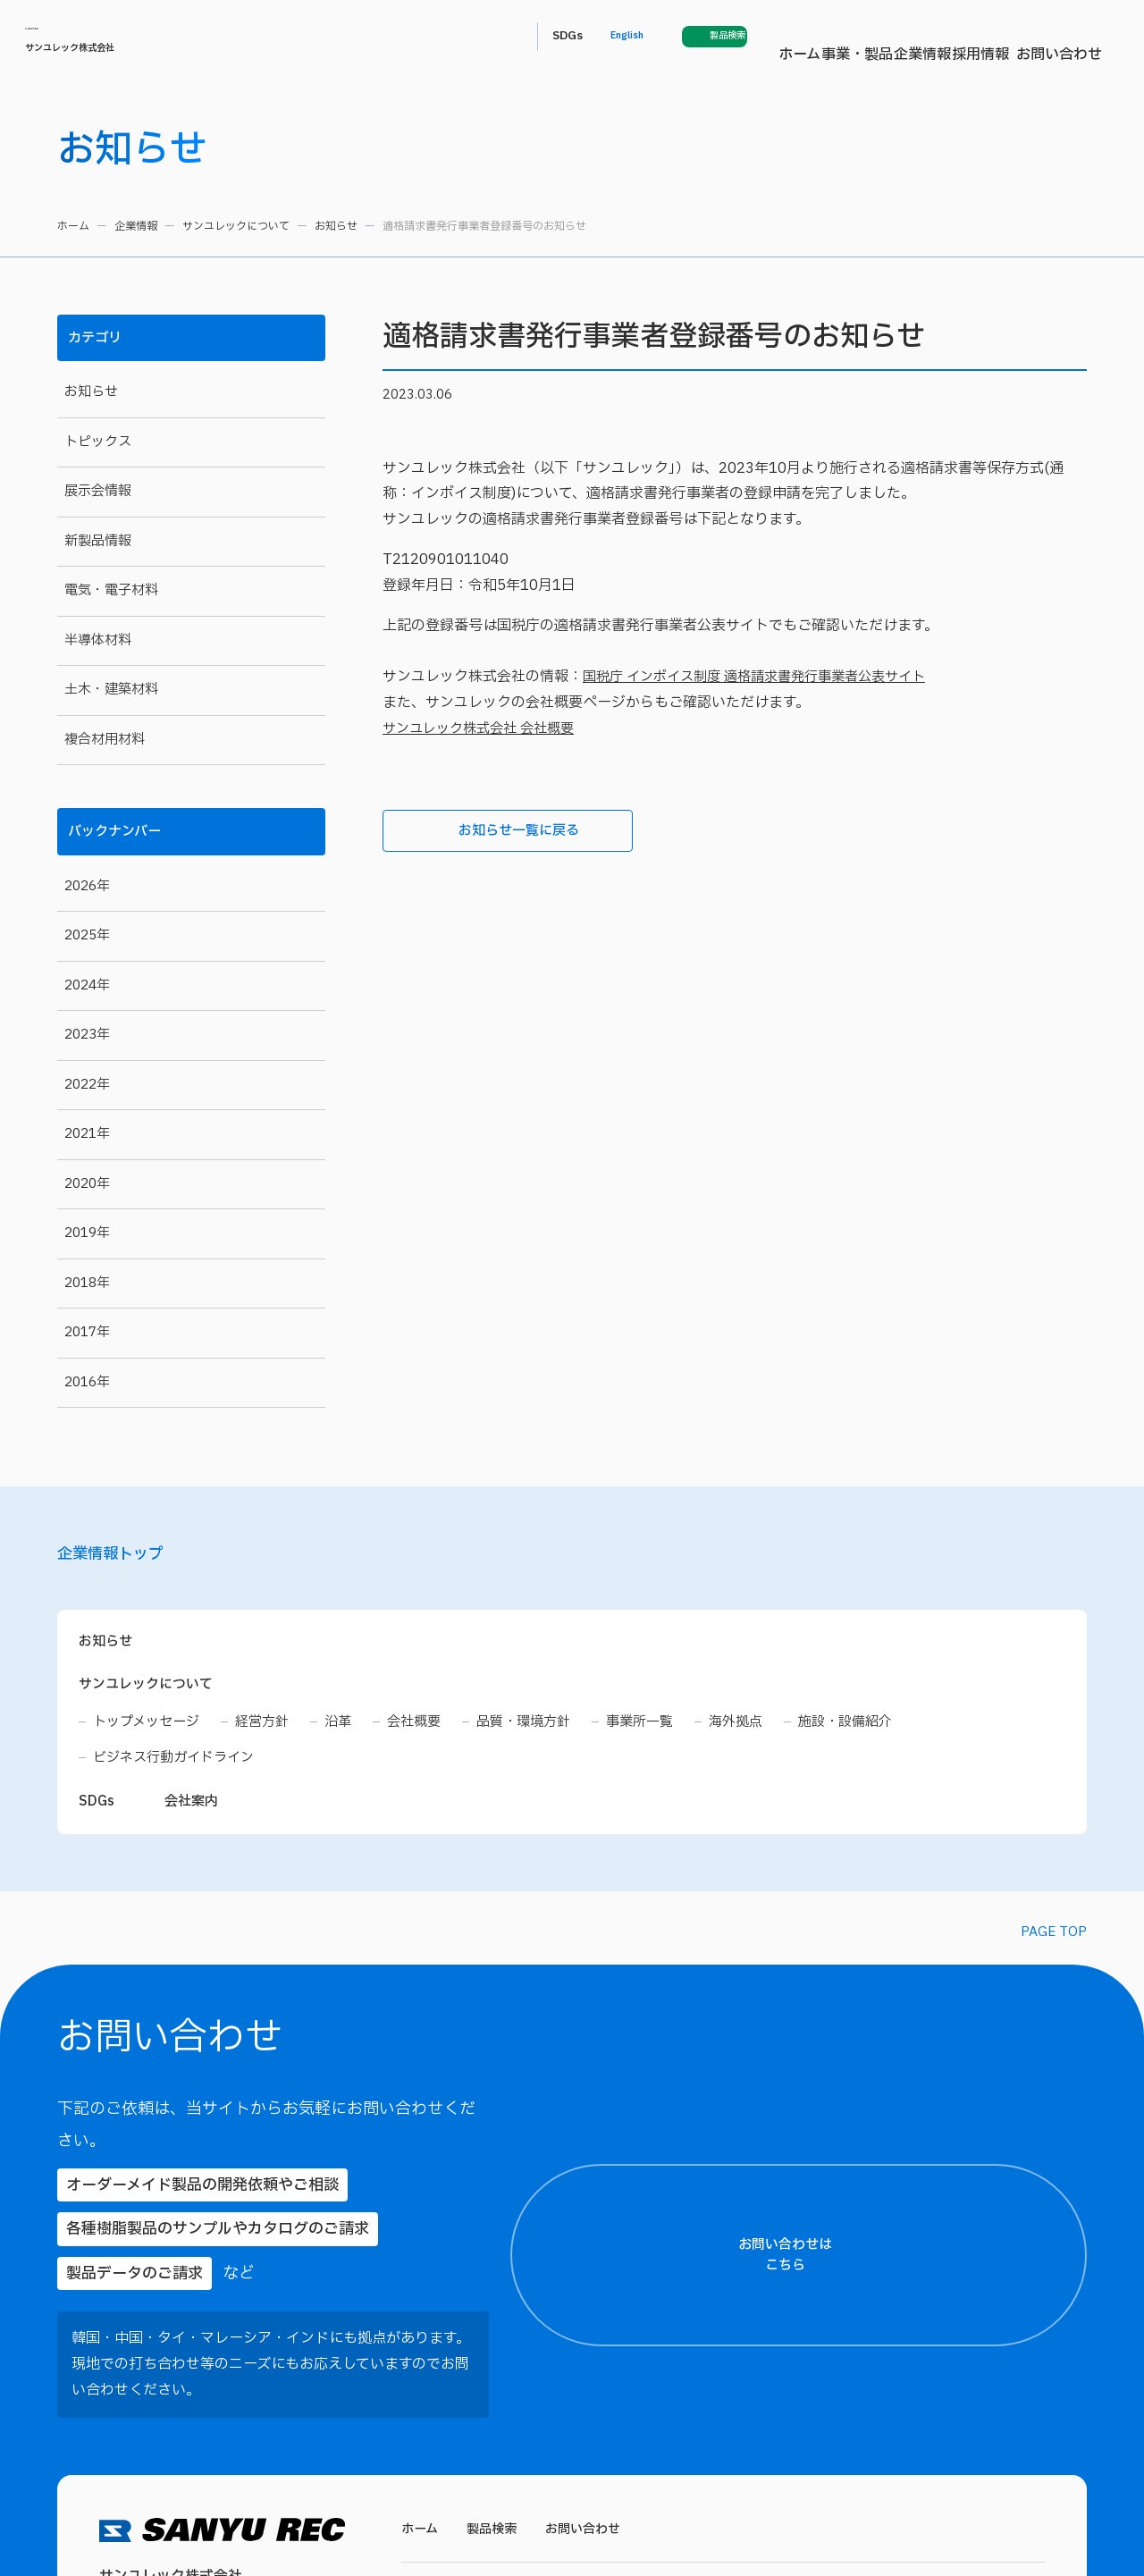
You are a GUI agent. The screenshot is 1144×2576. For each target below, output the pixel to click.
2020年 (87, 1183)
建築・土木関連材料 (650, 2538)
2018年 (87, 1282)
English (938, 36)
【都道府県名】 (889, 1888)
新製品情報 (97, 541)
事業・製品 (547, 36)
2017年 (87, 1332)
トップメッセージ (149, 1730)
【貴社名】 (880, 2035)
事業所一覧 (664, 1730)
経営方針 (270, 1730)
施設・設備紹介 (879, 1730)
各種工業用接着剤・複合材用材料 (822, 2538)
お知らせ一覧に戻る (487, 832)
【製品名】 (880, 2284)
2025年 (87, 935)
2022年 (87, 1083)
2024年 (87, 984)
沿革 (349, 1730)
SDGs (870, 36)
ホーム (476, 36)
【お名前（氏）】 (892, 1805)
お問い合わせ (783, 36)
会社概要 (428, 1730)
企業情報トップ (119, 1558)
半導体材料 (97, 640)
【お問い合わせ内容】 (984, 2366)
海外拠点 (764, 1730)
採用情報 (697, 36)
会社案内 (194, 1812)
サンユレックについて (236, 226)
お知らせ (336, 226)
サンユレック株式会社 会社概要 (484, 728)
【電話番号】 (885, 2201)
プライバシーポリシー (929, 2467)
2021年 (87, 1134)
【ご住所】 (880, 1952)
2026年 (87, 885)
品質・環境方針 (542, 1730)
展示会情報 (97, 491)
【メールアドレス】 (899, 2118)
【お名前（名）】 (1049, 1805)
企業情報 (625, 36)
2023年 (87, 1034)
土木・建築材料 (111, 689)
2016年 (87, 1381)
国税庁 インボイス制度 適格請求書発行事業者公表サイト (765, 676)
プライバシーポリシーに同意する (989, 2501)
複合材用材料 (104, 739)
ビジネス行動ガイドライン (179, 1766)
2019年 (87, 1233)
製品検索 (496, 2438)
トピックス (97, 442)
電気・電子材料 (111, 590)
